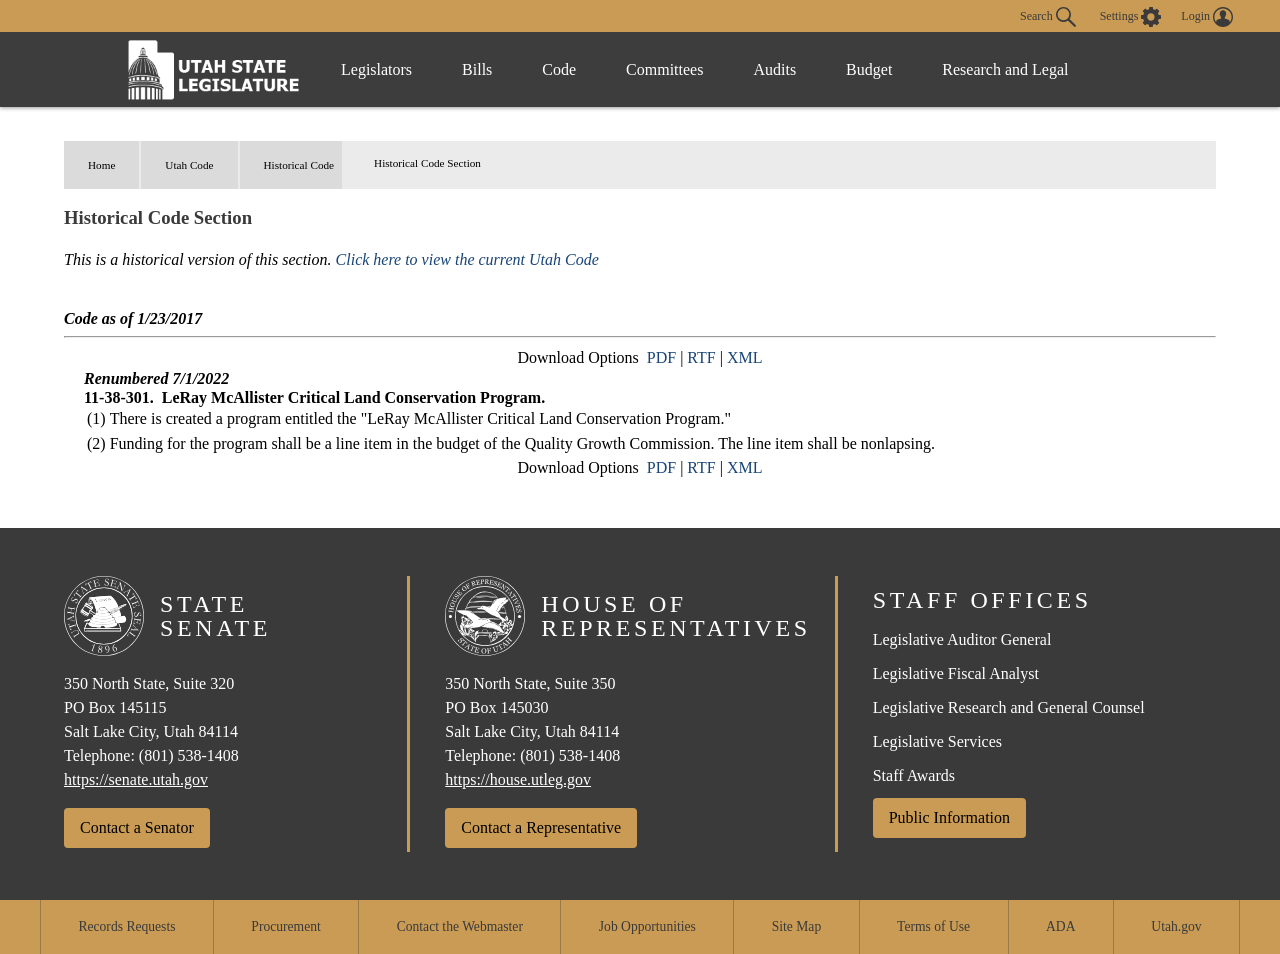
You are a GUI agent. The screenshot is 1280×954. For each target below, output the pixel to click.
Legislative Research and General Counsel (1009, 707)
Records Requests (126, 926)
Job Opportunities (647, 926)
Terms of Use (933, 926)
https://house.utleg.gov (518, 779)
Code (559, 69)
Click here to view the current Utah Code (467, 259)
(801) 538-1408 (189, 755)
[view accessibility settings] (1131, 17)
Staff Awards (914, 775)
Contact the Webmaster (460, 926)
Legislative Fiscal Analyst (956, 673)
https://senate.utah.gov (136, 779)
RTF (701, 357)
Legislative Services (937, 741)
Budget (869, 69)
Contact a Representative (541, 827)
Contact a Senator (137, 827)
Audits (774, 69)
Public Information (949, 817)
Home (101, 165)
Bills (477, 69)
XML (745, 357)
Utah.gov (1176, 926)
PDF (661, 357)
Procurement (285, 926)
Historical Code (299, 165)
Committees (664, 69)
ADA (1060, 926)
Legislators (376, 69)
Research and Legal (1005, 69)
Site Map (796, 926)
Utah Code (189, 165)
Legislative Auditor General (962, 639)
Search (1048, 17)
